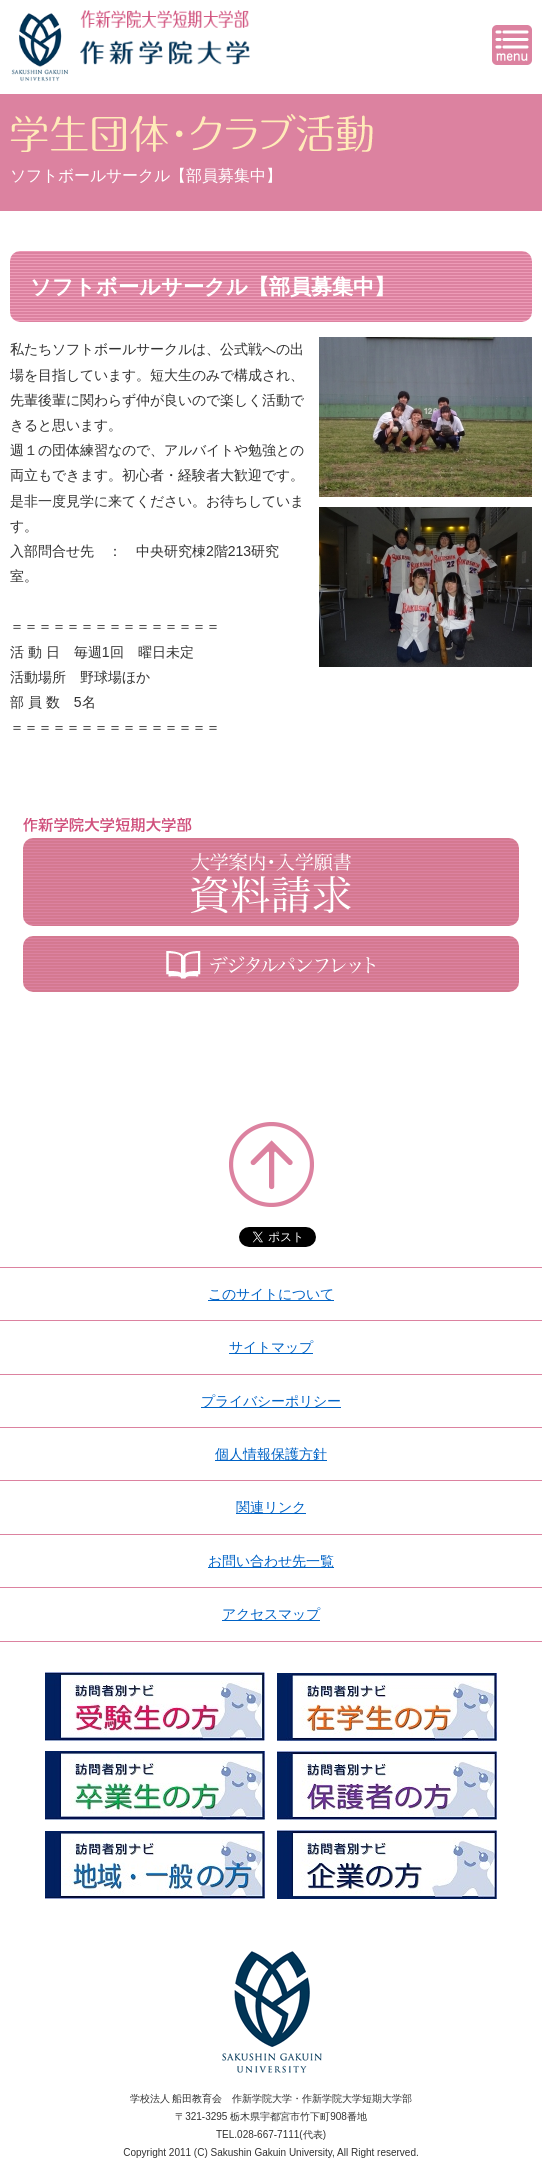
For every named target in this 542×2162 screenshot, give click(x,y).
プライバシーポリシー (271, 1401)
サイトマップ (271, 1347)
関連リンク (271, 1507)
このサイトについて (271, 1294)
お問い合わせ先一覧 (271, 1561)
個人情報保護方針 (271, 1454)
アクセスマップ (271, 1614)
